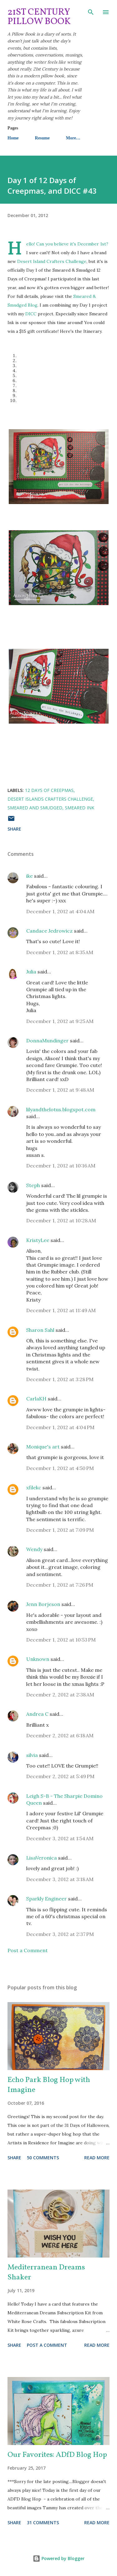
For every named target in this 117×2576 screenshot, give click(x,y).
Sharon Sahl (40, 1330)
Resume (42, 138)
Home (13, 138)
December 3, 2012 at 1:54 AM (60, 1838)
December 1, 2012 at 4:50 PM (60, 1468)
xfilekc (33, 1487)
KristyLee (37, 1240)
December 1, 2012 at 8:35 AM (59, 952)
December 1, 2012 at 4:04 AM (60, 911)
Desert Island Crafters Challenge (51, 261)
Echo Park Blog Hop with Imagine (48, 2085)
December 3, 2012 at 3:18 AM (60, 1879)
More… (73, 138)
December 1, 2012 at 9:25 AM (60, 1021)
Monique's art (43, 1446)
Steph (33, 1185)
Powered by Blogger (59, 2558)
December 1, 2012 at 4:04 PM (60, 1427)
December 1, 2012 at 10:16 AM (60, 1165)
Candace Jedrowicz (49, 931)
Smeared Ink (79, 808)
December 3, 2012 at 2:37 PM (60, 1934)
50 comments (43, 2158)
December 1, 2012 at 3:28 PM (60, 1379)
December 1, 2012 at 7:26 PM (59, 1585)
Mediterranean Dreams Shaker (46, 2272)
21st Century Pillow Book (39, 17)
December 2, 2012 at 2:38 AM (60, 1694)
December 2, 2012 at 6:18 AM (60, 1735)
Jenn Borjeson (43, 1604)
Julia (31, 971)
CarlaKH (36, 1398)
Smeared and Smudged (34, 808)
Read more (97, 2158)
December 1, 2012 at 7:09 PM (60, 1530)
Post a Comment (27, 1950)
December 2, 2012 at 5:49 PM (60, 1776)
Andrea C (37, 1714)
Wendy (34, 1549)
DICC (31, 314)
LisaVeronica (41, 1858)
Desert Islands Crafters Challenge (50, 799)
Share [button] (14, 829)
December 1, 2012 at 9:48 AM (60, 1090)
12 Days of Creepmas (49, 790)
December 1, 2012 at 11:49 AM (61, 1310)
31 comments (43, 2522)
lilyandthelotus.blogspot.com (60, 1109)
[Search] (91, 11)
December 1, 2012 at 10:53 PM (61, 1640)
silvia (32, 1755)
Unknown (37, 1659)
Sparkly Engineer (46, 1898)
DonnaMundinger (47, 1040)
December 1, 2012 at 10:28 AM (61, 1220)
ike (29, 876)
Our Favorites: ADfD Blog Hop (57, 2455)
